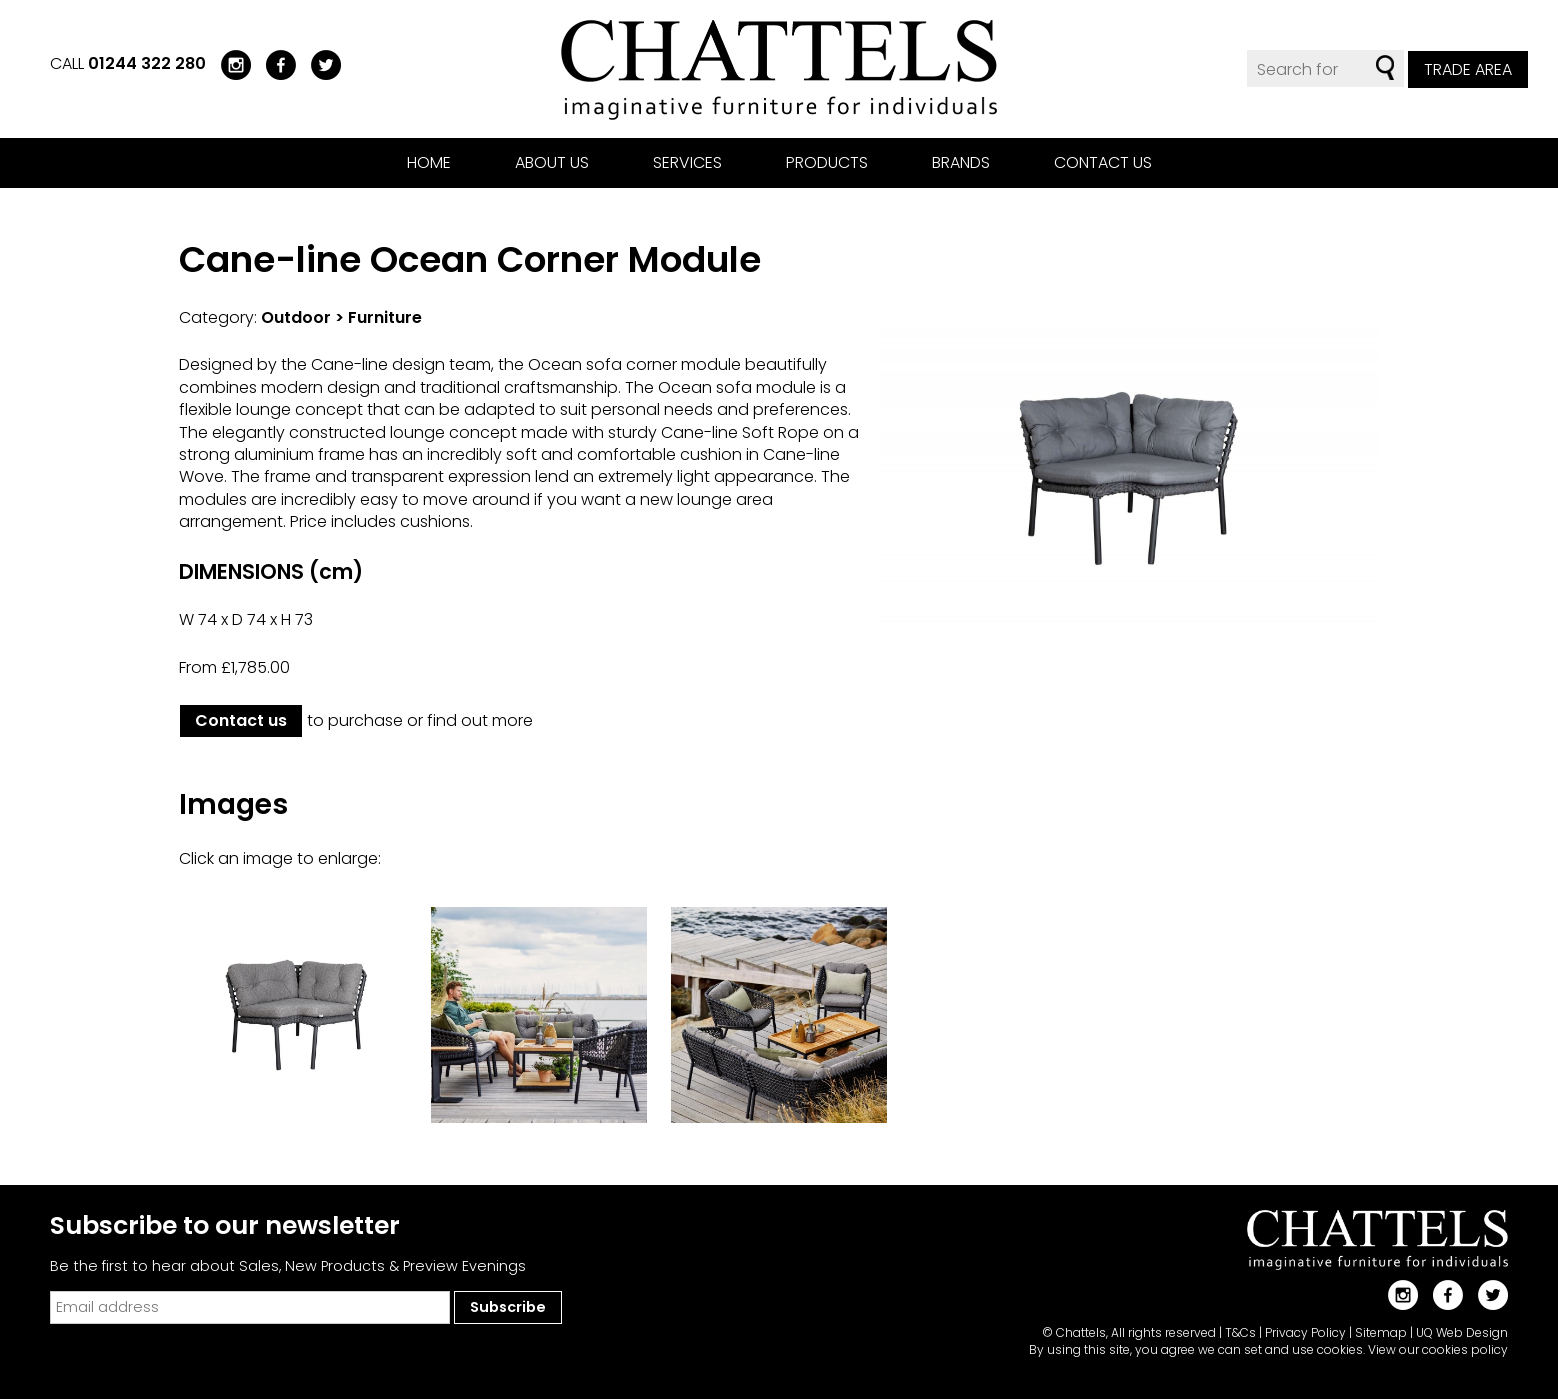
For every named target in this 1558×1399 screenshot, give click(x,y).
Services (687, 162)
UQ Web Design (1462, 1332)
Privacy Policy (1305, 1332)
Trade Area (1468, 69)
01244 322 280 (147, 63)
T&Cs (1240, 1332)
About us (552, 162)
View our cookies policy (1438, 1349)
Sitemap (1381, 1332)
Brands (961, 162)
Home (429, 162)
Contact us (1103, 162)
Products (827, 162)
